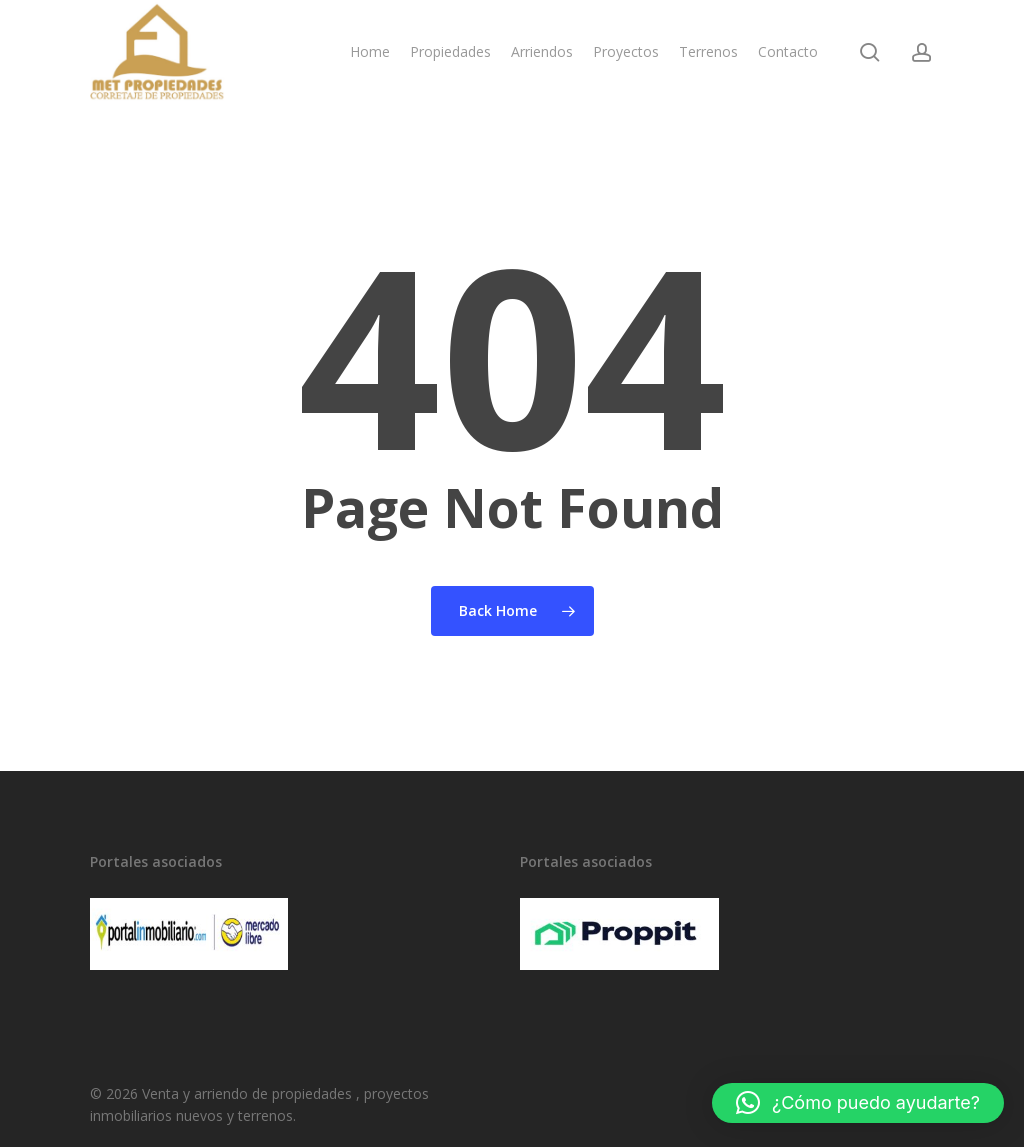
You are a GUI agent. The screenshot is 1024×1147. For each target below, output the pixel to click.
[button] (858, 1103)
